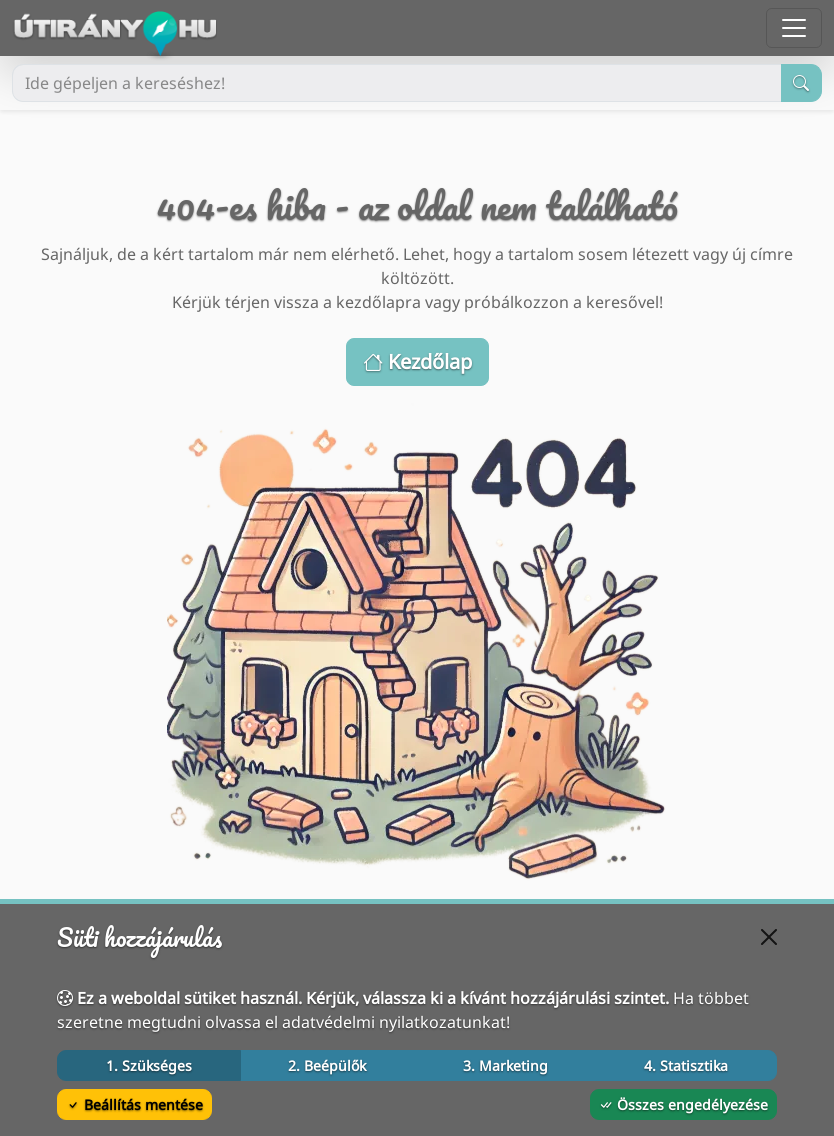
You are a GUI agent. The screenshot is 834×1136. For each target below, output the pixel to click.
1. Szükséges (149, 1065)
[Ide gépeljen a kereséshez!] (397, 83)
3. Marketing (505, 1065)
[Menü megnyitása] (794, 28)
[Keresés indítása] (801, 83)
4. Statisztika (686, 1065)
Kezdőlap (417, 361)
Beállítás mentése (134, 1104)
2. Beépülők (327, 1065)
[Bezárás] (769, 937)
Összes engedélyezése (683, 1104)
